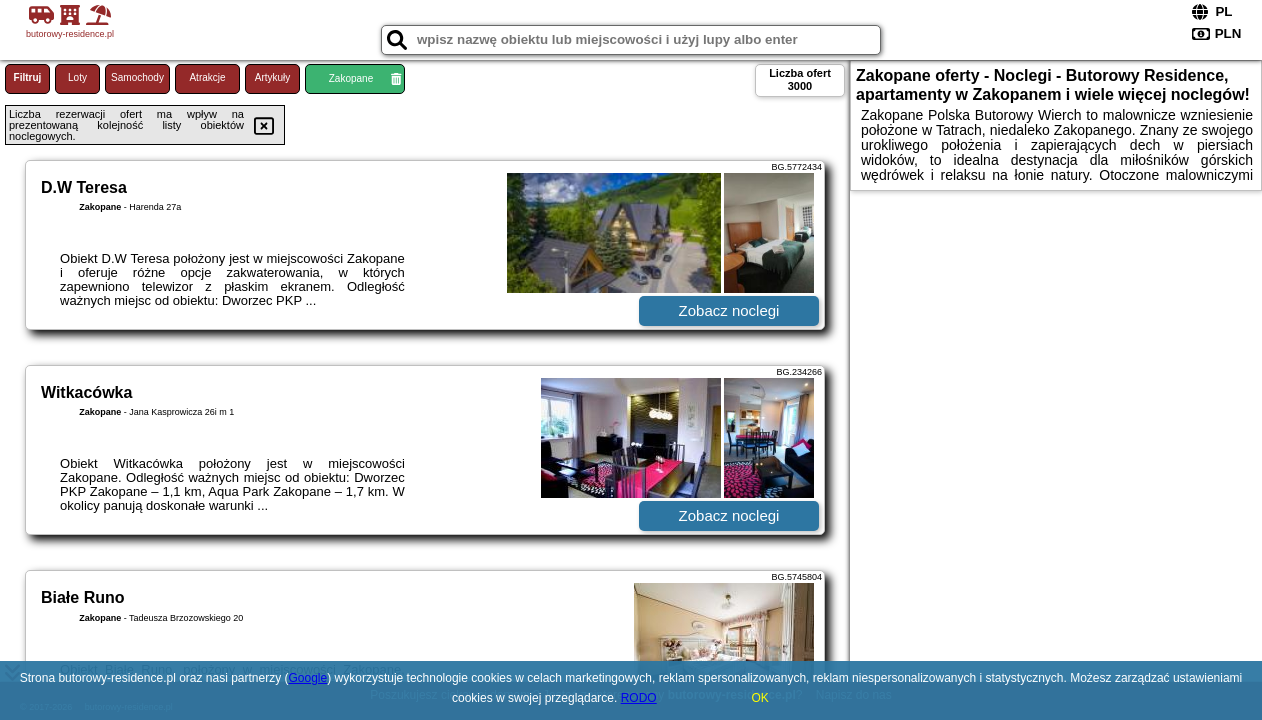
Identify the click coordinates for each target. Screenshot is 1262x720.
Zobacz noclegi (729, 310)
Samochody (137, 77)
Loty (77, 77)
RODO (639, 698)
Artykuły (273, 77)
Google (308, 678)
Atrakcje (207, 77)
